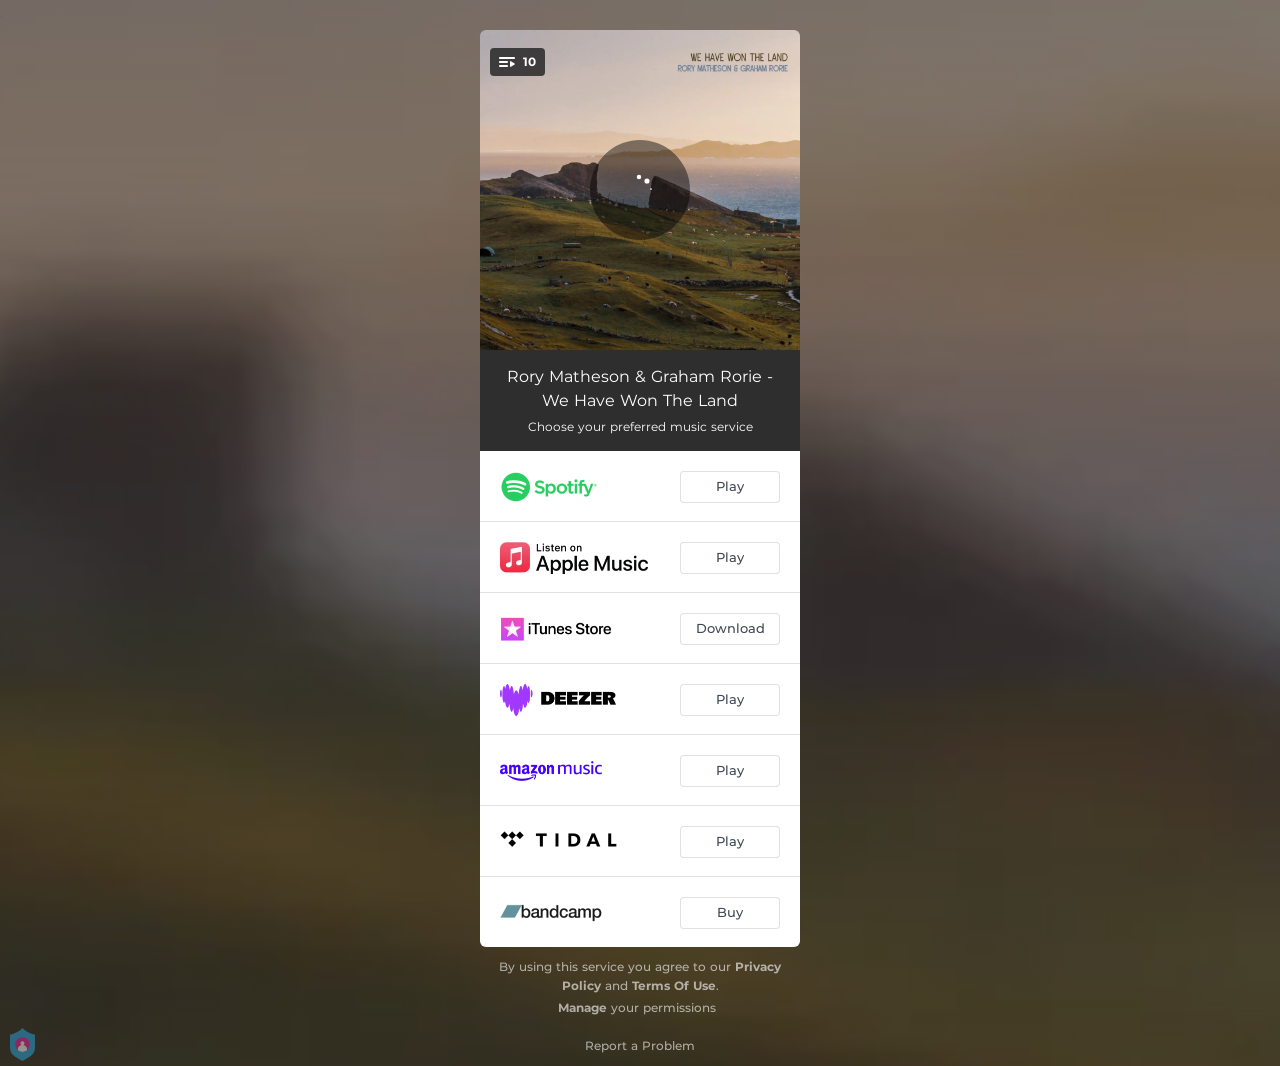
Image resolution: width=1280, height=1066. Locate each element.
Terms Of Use (674, 985)
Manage (582, 1007)
